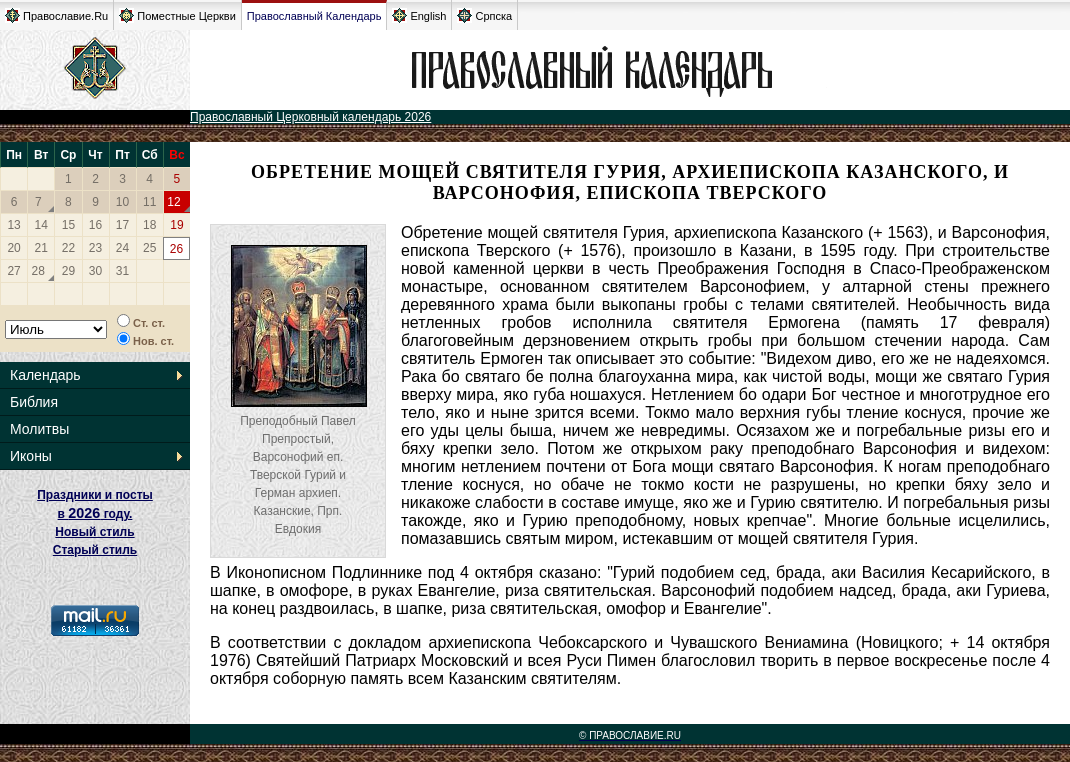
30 (95, 271)
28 (38, 271)
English (419, 15)
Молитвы (39, 429)
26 (176, 249)
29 (68, 271)
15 (68, 225)
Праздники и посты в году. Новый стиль (95, 513)
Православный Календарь (314, 16)
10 (122, 202)
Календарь (45, 375)
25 (149, 248)
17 (122, 225)
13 (13, 225)
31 (122, 271)
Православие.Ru (56, 15)
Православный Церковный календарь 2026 (310, 117)
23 (95, 248)
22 (68, 248)
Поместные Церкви (177, 15)
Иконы (31, 456)
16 (95, 225)
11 (149, 202)
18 (149, 225)
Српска (484, 15)
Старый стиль (95, 550)
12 (173, 202)
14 (41, 225)
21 (41, 248)
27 (13, 271)
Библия (34, 402)
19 (176, 225)
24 (122, 248)
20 (13, 248)
